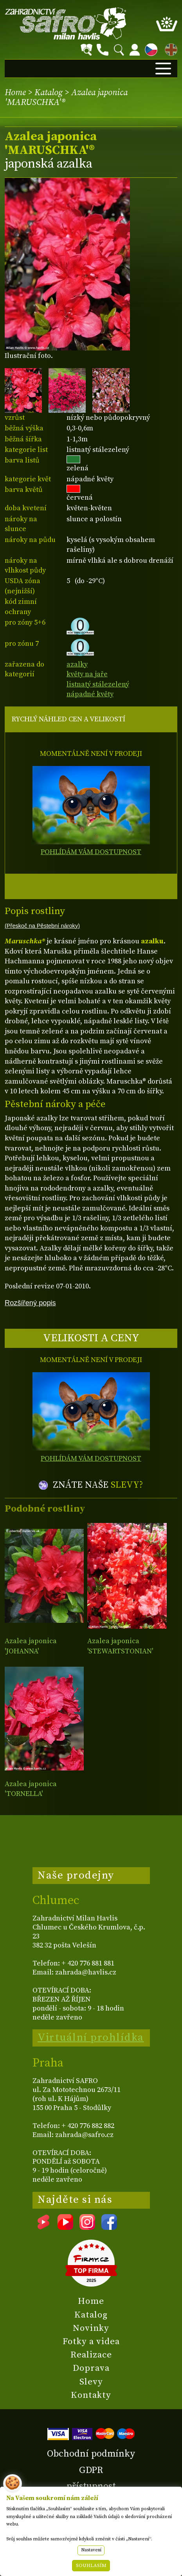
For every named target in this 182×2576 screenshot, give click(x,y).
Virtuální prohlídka (91, 2037)
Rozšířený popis (30, 1303)
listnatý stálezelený (98, 684)
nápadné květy (90, 694)
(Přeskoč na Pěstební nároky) (42, 926)
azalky (77, 664)
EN (169, 48)
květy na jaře (87, 674)
